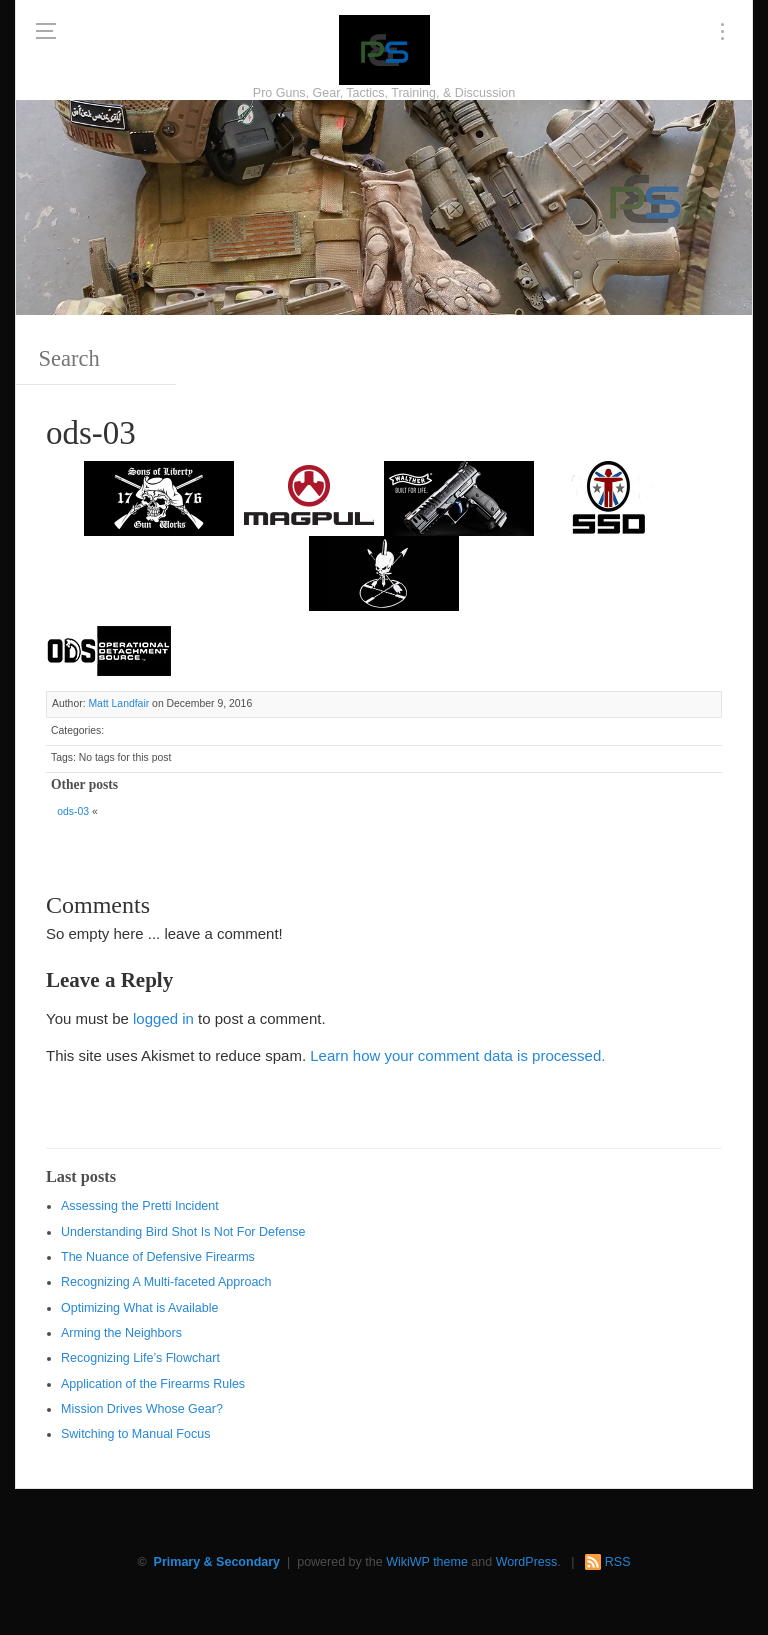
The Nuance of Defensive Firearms (158, 1257)
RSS (618, 1562)
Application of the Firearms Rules (153, 1384)
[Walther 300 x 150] (459, 496)
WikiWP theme (427, 1562)
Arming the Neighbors (121, 1333)
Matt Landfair (118, 703)
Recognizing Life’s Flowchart (140, 1358)
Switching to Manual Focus (135, 1434)
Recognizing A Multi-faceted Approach (166, 1282)
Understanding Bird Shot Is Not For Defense (183, 1232)
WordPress (527, 1562)
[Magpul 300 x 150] (309, 496)
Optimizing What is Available (139, 1308)
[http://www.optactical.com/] (384, 571)
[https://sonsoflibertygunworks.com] (159, 496)
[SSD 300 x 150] (609, 496)
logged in (163, 1018)
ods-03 (73, 811)
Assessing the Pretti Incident (140, 1206)
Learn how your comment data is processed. (457, 1055)
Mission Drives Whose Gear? (142, 1409)
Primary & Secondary (217, 1562)
